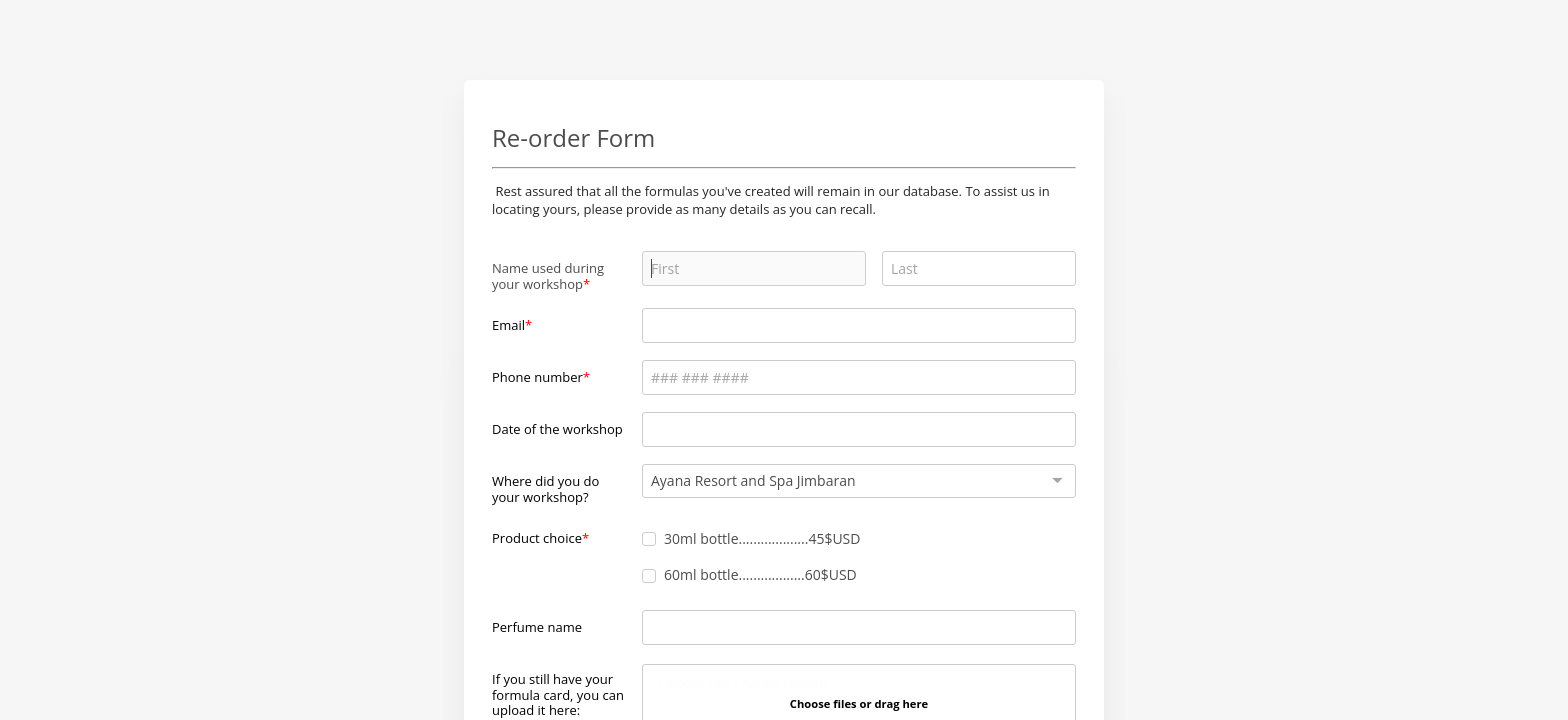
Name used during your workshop (548, 275)
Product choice (537, 538)
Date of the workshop (557, 429)
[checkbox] (649, 539)
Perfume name (537, 627)
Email (508, 325)
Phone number (537, 377)
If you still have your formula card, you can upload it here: (558, 694)
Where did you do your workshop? (545, 488)
